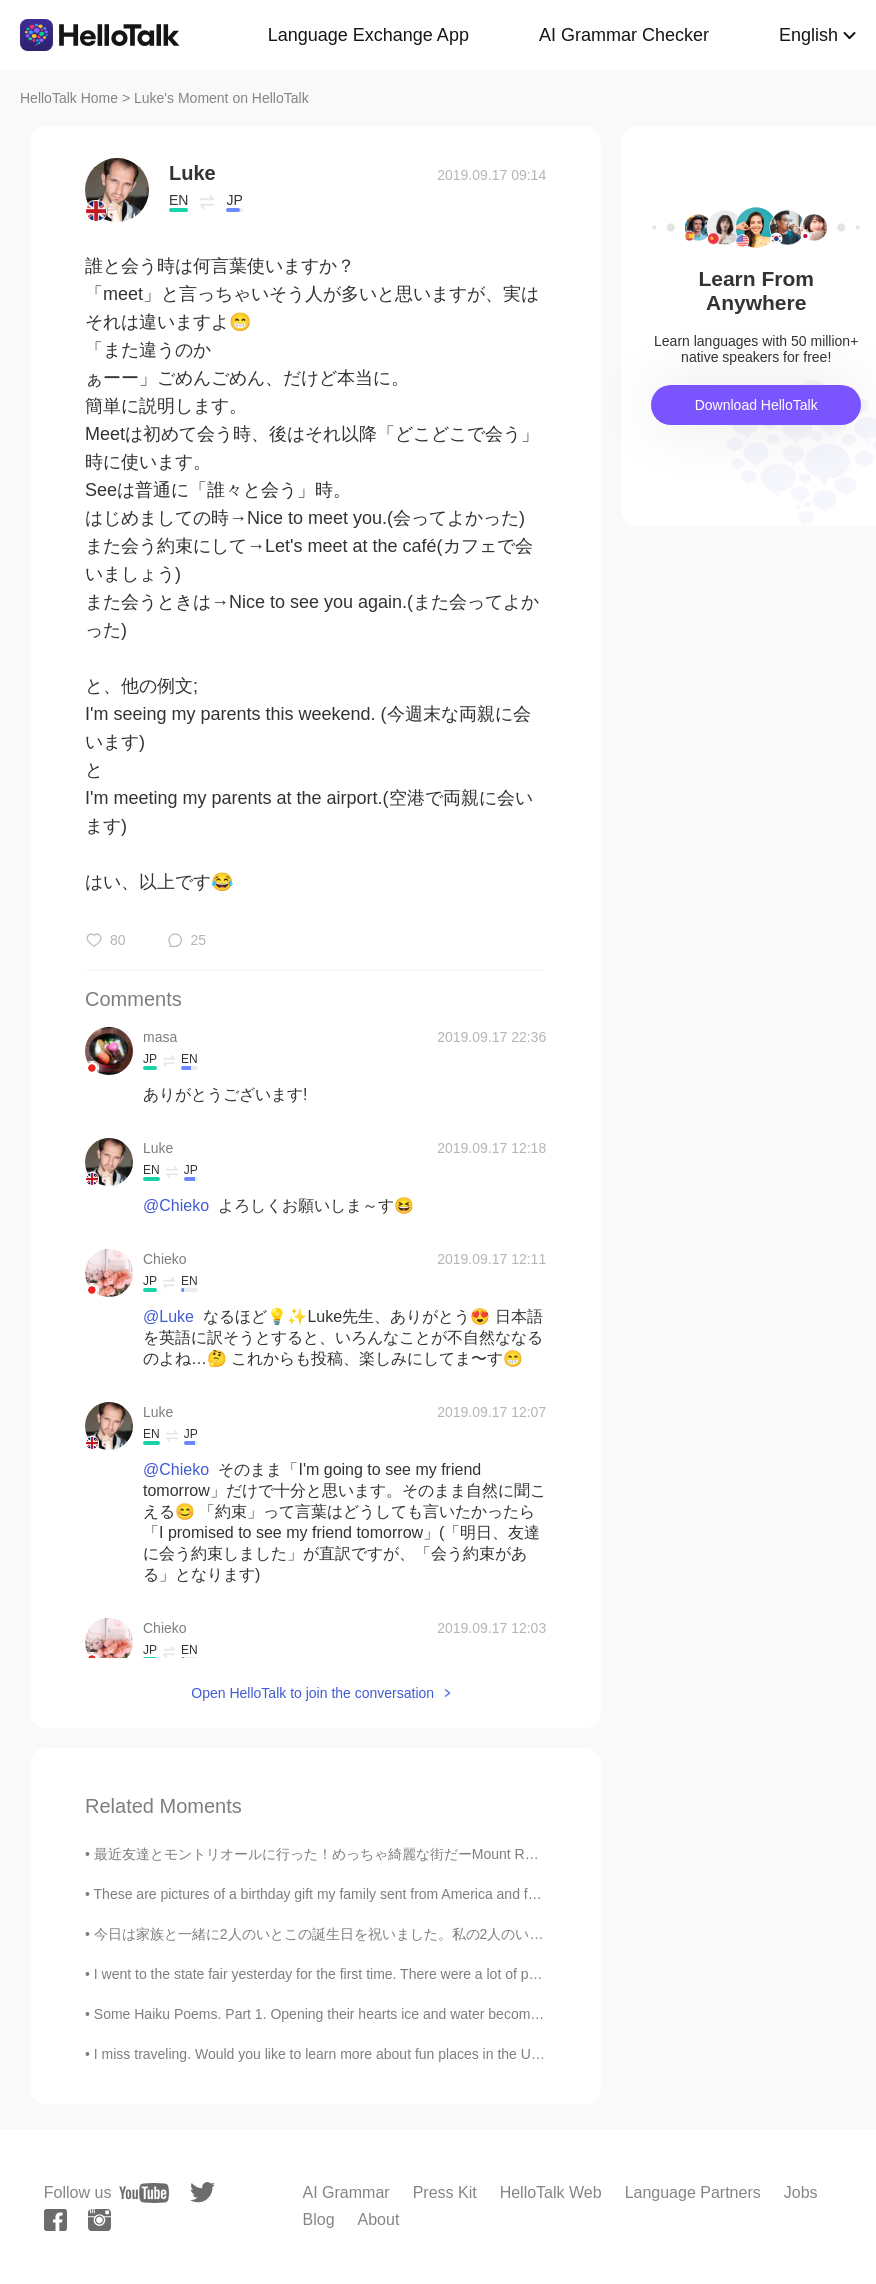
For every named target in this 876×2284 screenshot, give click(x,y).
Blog (319, 2219)
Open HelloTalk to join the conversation (312, 1693)
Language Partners (693, 2192)
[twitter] (202, 2192)
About (379, 2219)
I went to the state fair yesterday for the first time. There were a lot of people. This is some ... (379, 1974)
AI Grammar (346, 2192)
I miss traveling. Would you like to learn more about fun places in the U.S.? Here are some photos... (402, 2054)
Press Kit (445, 2192)
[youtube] (144, 2193)
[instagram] (99, 2220)
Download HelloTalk (756, 405)
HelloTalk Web (551, 2192)
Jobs (801, 2192)
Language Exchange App (368, 35)
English (808, 35)
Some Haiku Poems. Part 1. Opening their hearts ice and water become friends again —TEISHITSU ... (411, 2014)
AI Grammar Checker (624, 35)
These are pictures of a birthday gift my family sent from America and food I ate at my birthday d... (396, 1894)
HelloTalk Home (69, 98)
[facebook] (55, 2220)
